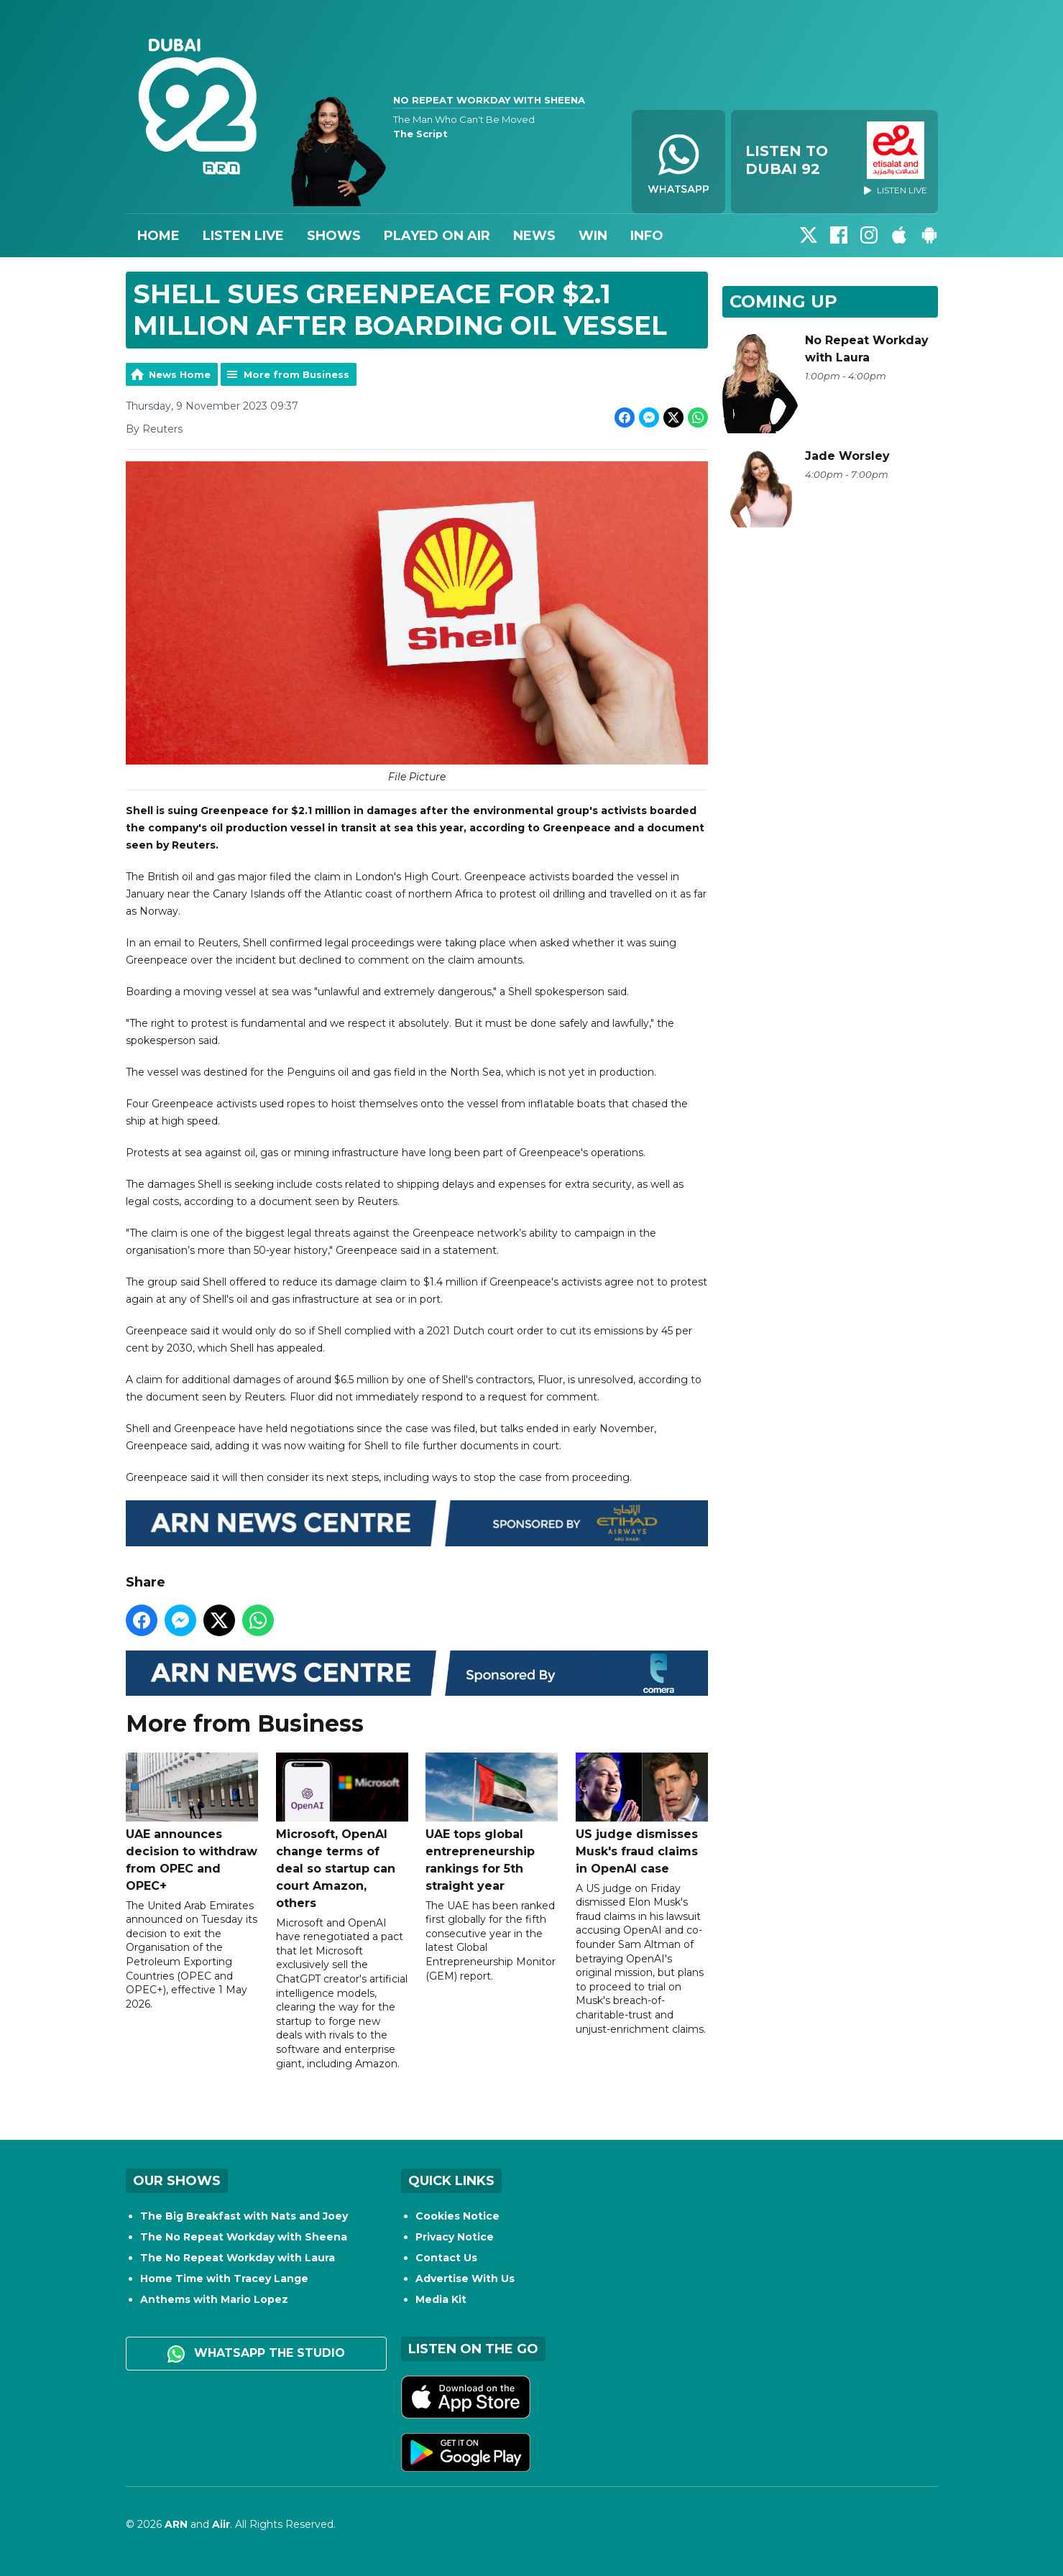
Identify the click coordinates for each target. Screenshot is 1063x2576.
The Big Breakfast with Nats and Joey (244, 2216)
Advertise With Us (465, 2278)
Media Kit (440, 2299)
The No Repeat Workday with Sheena (243, 2236)
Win (593, 236)
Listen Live (243, 236)
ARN (176, 2524)
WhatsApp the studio (256, 2354)
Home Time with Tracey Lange (224, 2278)
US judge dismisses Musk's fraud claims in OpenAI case (641, 1814)
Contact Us (446, 2257)
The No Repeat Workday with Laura (237, 2257)
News (534, 236)
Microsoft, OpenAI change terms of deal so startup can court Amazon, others (341, 1831)
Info (646, 236)
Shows (334, 236)
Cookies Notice (457, 2216)
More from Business (296, 374)
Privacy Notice (454, 2236)
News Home (180, 374)
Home (158, 236)
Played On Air (437, 236)
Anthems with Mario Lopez (214, 2299)
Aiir (221, 2524)
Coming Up (783, 301)
